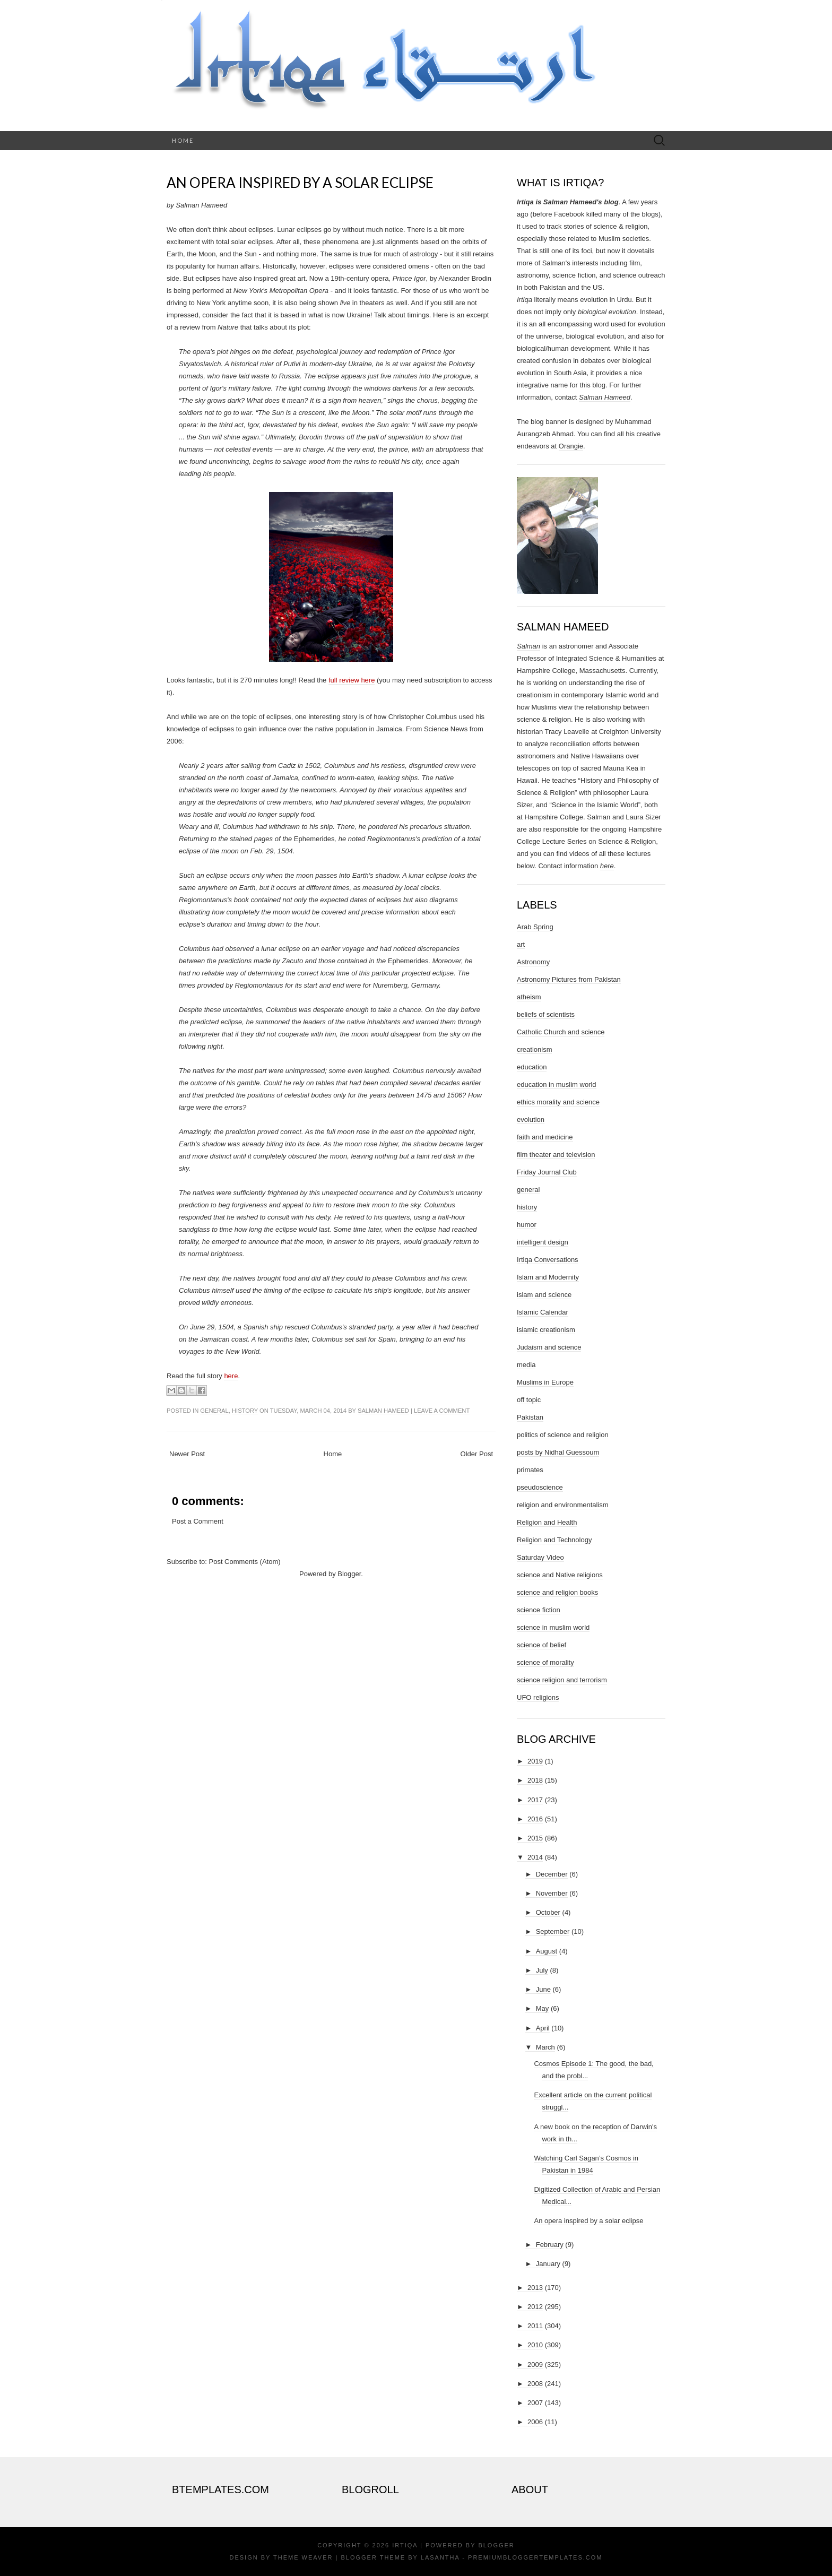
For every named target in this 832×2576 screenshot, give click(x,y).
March (545, 2047)
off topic (529, 1400)
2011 (535, 2326)
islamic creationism (546, 1330)
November (552, 1893)
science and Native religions (560, 1575)
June (543, 1989)
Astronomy (533, 962)
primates (530, 1470)
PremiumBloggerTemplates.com (535, 2557)
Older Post (477, 1454)
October (548, 1912)
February (550, 2245)
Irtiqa (405, 2545)
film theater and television (556, 1155)
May (542, 2008)
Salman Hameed (383, 1410)
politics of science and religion (563, 1435)
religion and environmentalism (563, 1505)
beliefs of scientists (546, 1014)
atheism (529, 997)
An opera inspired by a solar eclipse (300, 182)
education (532, 1067)
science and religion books (557, 1592)
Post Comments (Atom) (245, 1562)
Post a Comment (197, 1521)
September (553, 1931)
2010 (535, 2345)
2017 (535, 1800)
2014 (535, 1857)
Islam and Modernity (548, 1277)
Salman (528, 646)
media (526, 1365)
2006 (535, 2422)
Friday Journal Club (547, 1172)
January (548, 2264)
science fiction (538, 1610)
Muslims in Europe (545, 1382)
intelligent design (542, 1242)
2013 (535, 2288)
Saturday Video (540, 1557)
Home (183, 140)
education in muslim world (556, 1084)
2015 (535, 1838)
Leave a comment (442, 1410)
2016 (535, 1819)
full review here (351, 680)
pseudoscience (540, 1487)
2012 (535, 2307)
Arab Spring (535, 927)
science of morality (545, 1662)
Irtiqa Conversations (547, 1260)
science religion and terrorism (562, 1680)
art (521, 944)
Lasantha (440, 2557)
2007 (535, 2403)
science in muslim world (553, 1627)
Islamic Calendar (542, 1312)
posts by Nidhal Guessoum (558, 1452)
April (543, 2028)
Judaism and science (549, 1347)
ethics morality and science (558, 1102)
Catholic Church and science (560, 1032)
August (546, 1951)
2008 (535, 2384)
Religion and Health (547, 1522)
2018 (535, 1780)
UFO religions (538, 1697)
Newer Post (187, 1454)
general (214, 1410)
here (231, 1376)
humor (526, 1225)
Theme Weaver (303, 2557)
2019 (535, 1761)
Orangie (571, 446)
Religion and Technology (554, 1540)
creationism (534, 1049)
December (552, 1874)
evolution (530, 1119)
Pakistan (530, 1417)
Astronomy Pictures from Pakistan (569, 979)
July (542, 1970)
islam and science (544, 1295)
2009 (535, 2364)
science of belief (541, 1645)
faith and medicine (545, 1137)
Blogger (349, 1574)
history (245, 1410)
